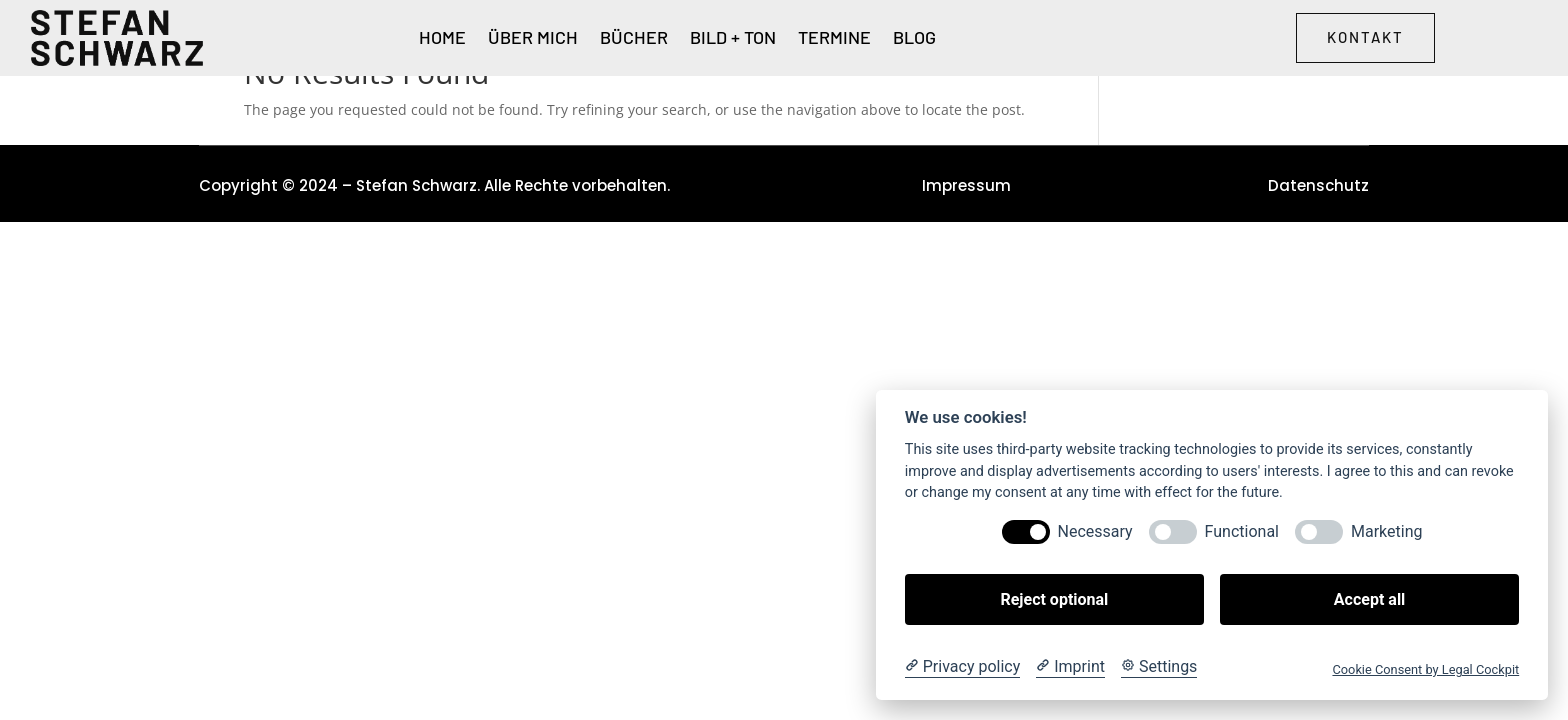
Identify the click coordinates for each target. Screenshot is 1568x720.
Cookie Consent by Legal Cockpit (1425, 669)
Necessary (1095, 531)
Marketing (1386, 531)
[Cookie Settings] (1159, 667)
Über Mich (533, 39)
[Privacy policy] (962, 667)
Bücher (634, 39)
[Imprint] (1070, 667)
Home (442, 39)
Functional (1242, 531)
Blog (914, 39)
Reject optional (1054, 599)
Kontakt (1365, 37)
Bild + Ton (733, 39)
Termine (834, 39)
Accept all (1369, 599)
